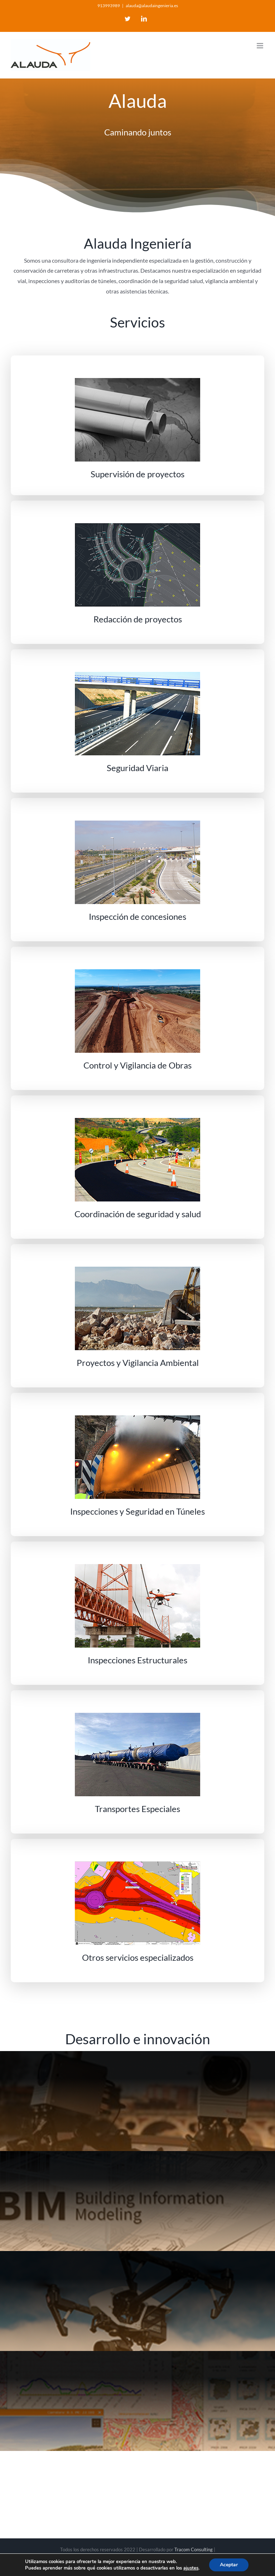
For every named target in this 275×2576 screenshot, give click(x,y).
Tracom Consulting (194, 2549)
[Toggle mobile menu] (260, 45)
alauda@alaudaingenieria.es (152, 5)
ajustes (190, 2568)
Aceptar (229, 2564)
